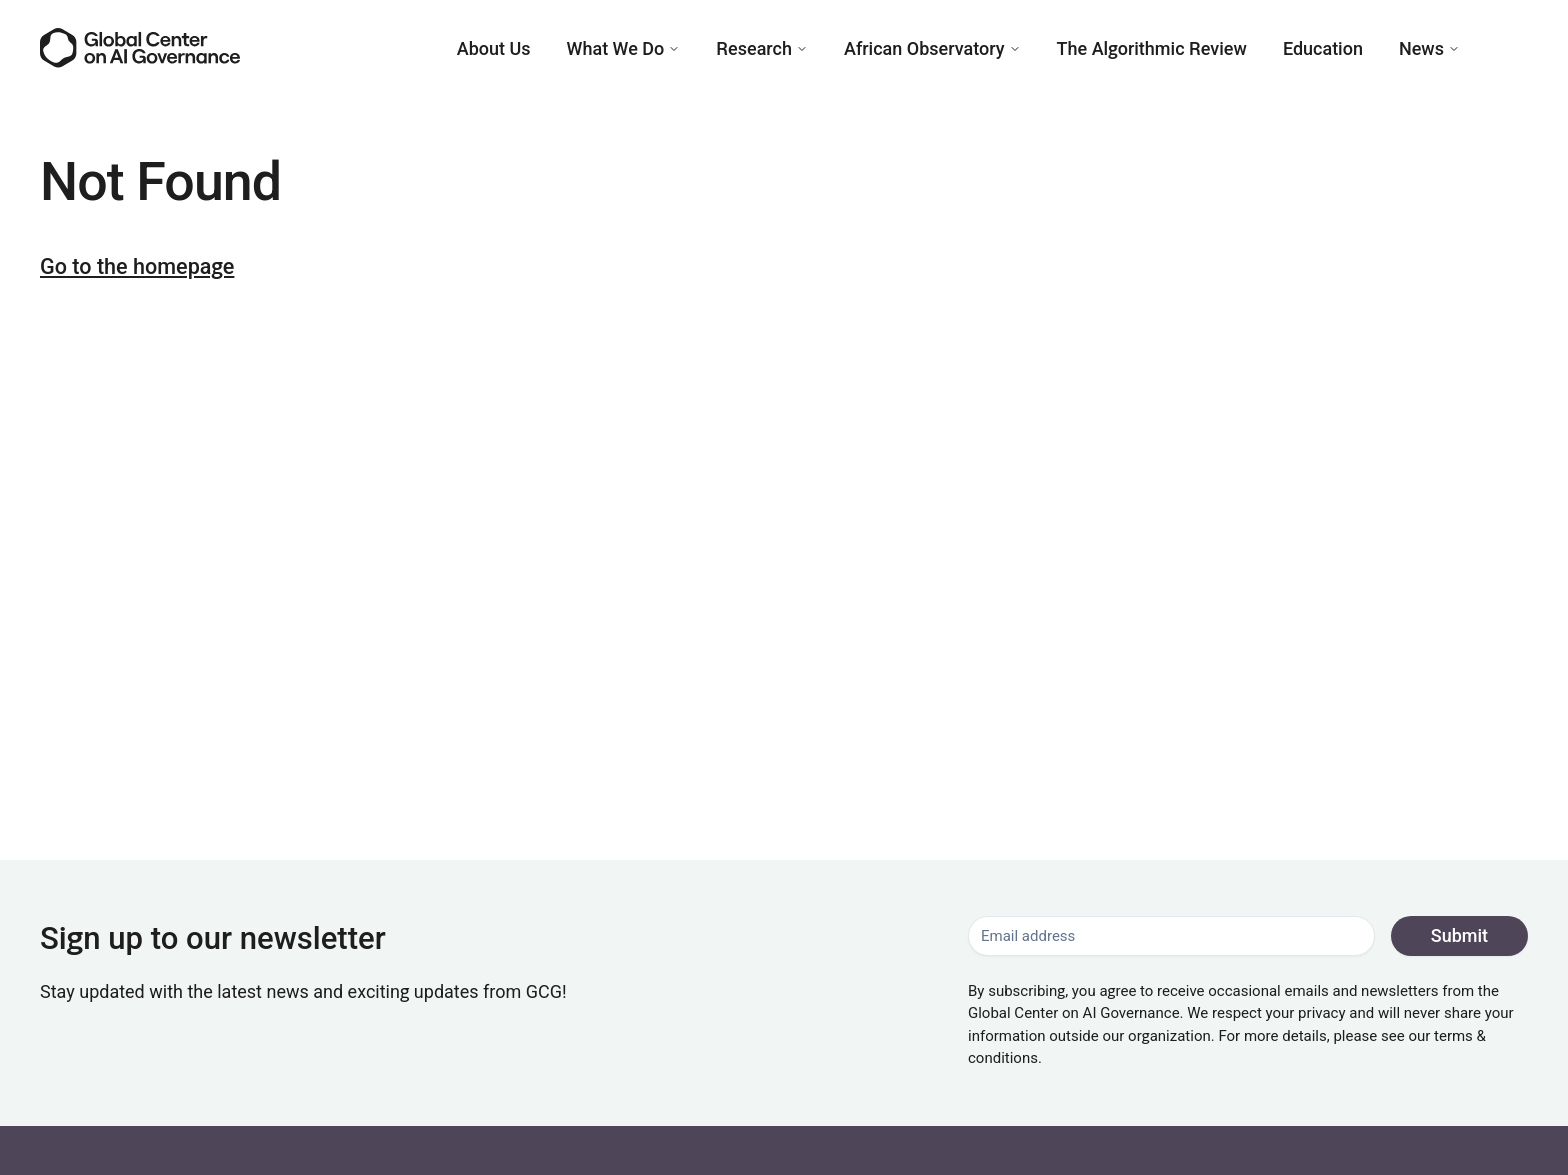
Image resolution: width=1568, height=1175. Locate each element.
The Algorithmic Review (1152, 48)
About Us (494, 48)
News (1429, 48)
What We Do (624, 48)
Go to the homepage (137, 266)
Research (762, 48)
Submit (1459, 935)
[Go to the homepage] (140, 47)
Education (1323, 48)
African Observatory (932, 48)
